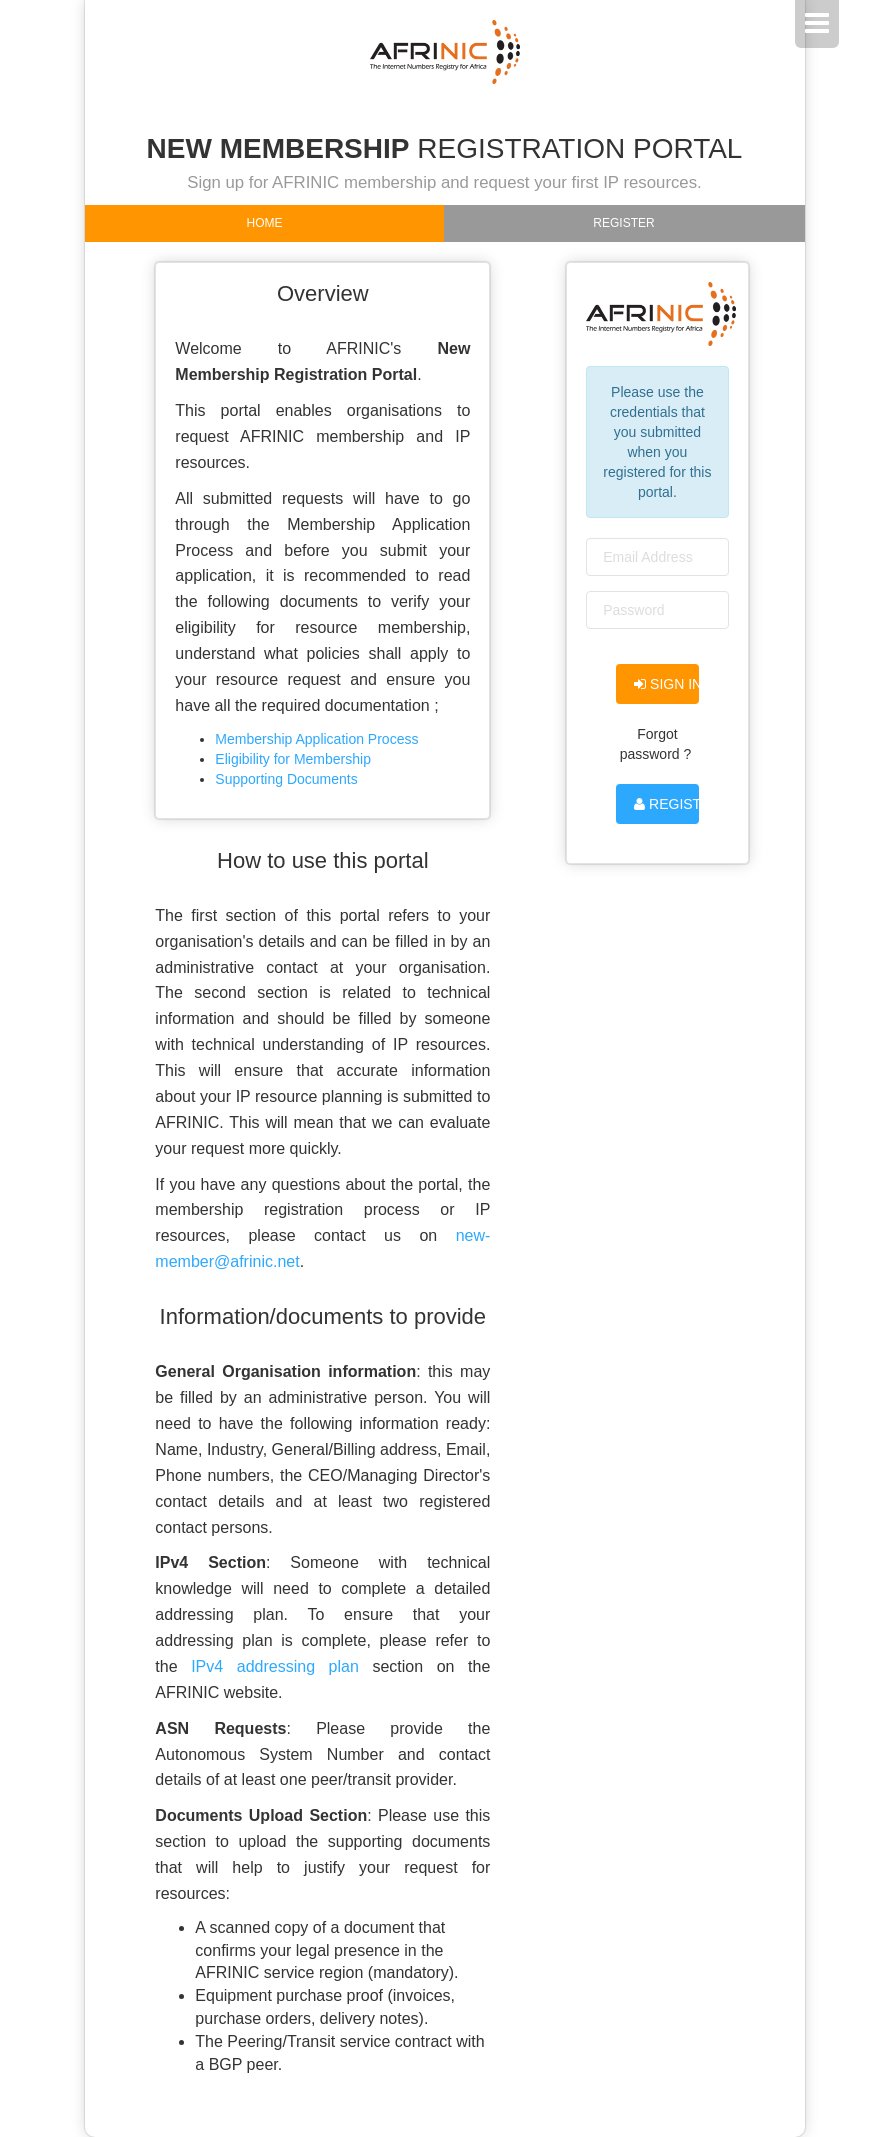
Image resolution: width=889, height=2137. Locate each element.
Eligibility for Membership (293, 759)
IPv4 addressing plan (275, 1666)
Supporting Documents (286, 779)
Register (623, 223)
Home (265, 223)
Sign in (666, 684)
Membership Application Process (316, 739)
